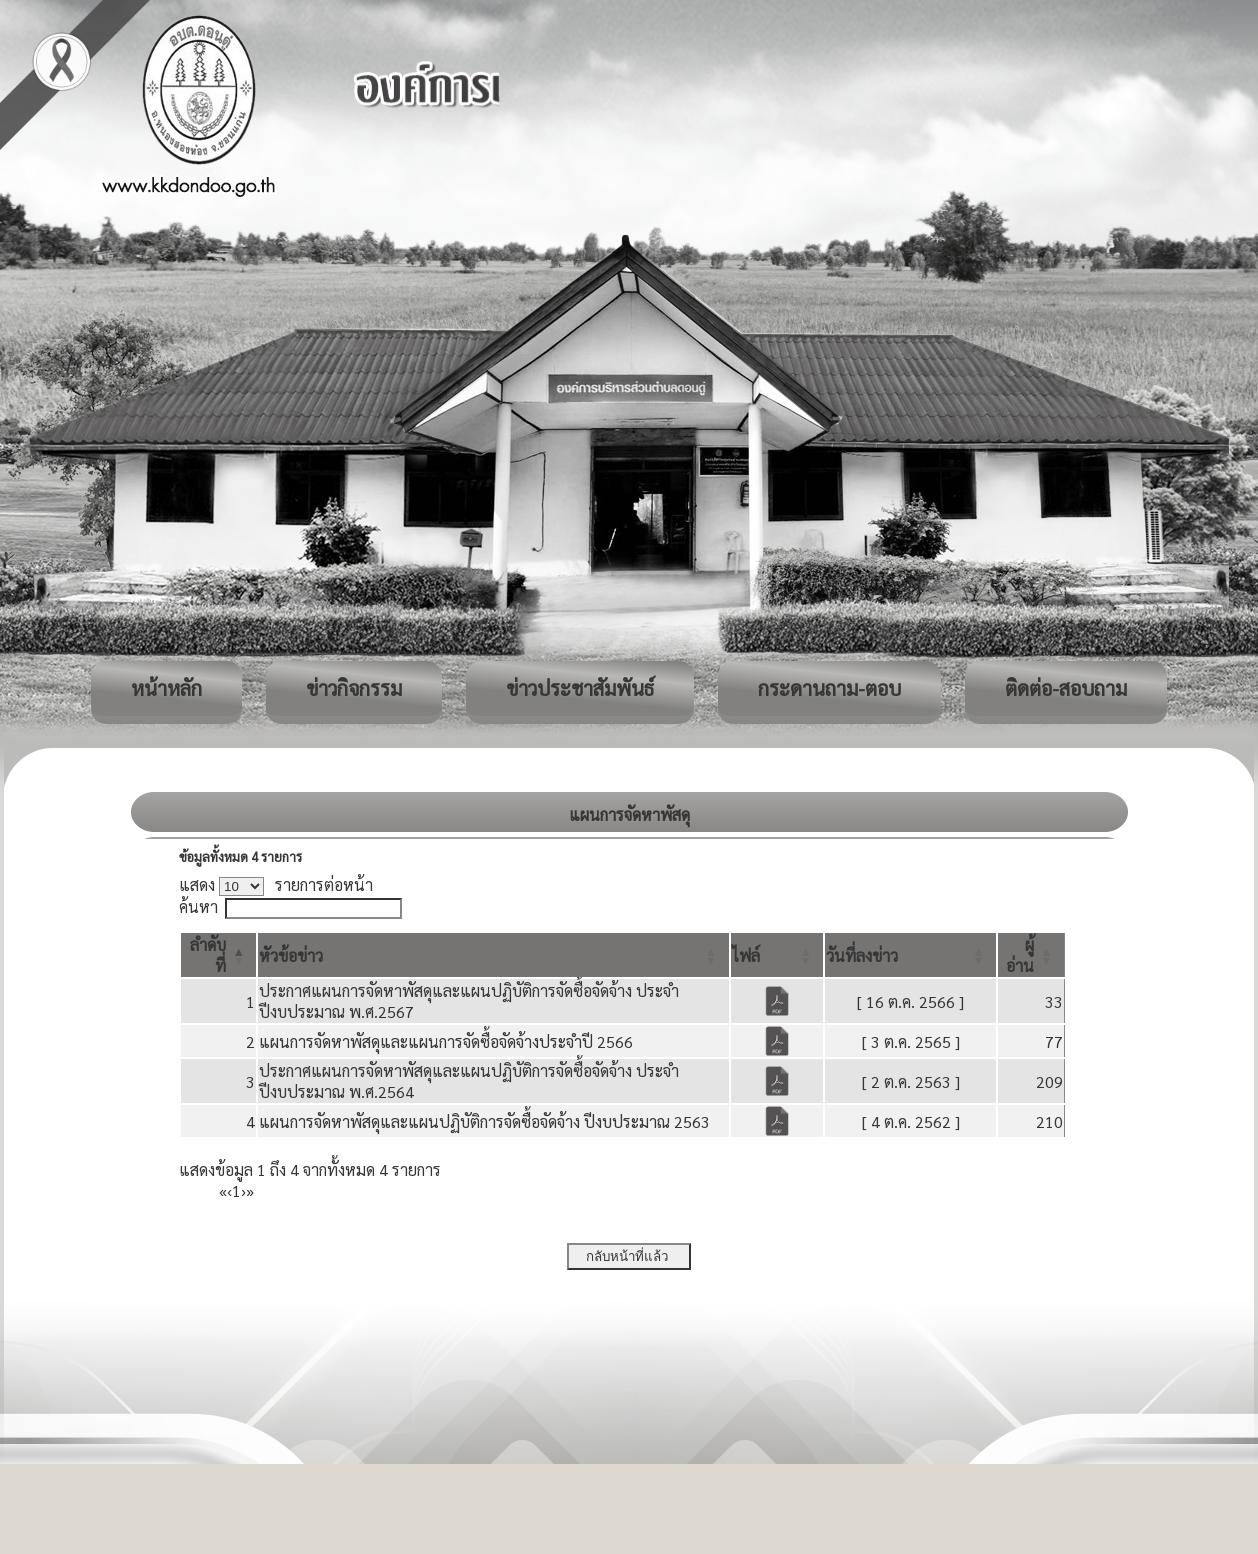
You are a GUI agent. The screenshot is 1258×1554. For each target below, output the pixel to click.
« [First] (223, 1190)
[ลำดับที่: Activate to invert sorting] (218, 955)
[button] (291, 955)
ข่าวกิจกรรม (354, 688)
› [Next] (243, 1190)
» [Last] (250, 1190)
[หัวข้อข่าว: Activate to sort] (493, 955)
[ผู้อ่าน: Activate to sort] (1031, 955)
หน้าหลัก (166, 688)
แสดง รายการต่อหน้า (276, 884)
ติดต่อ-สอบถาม (1066, 688)
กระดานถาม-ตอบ (829, 688)
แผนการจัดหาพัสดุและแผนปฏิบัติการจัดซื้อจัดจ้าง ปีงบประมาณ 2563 (484, 1121)
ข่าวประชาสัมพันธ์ (580, 688)
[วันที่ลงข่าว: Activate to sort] (910, 955)
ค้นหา (198, 906)
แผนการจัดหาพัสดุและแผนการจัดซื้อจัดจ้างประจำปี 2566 (446, 1041)
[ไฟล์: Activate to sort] (777, 955)
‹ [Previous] (229, 1190)
